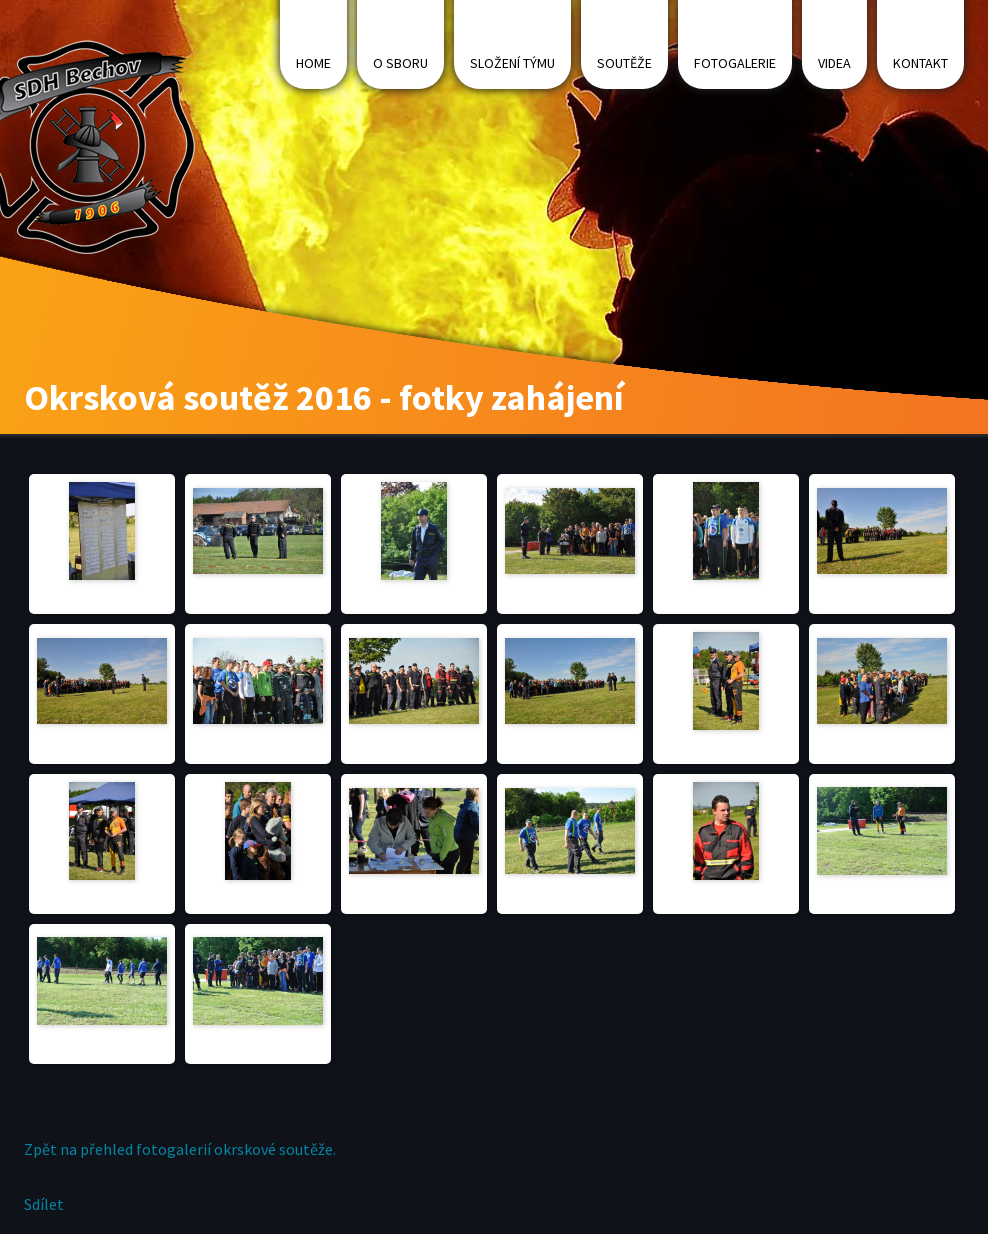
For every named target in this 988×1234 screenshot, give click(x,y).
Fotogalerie (735, 63)
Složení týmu (512, 63)
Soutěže (624, 63)
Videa (834, 63)
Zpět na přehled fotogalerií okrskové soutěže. (180, 1149)
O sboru (400, 63)
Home (313, 63)
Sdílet (44, 1204)
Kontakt (920, 63)
